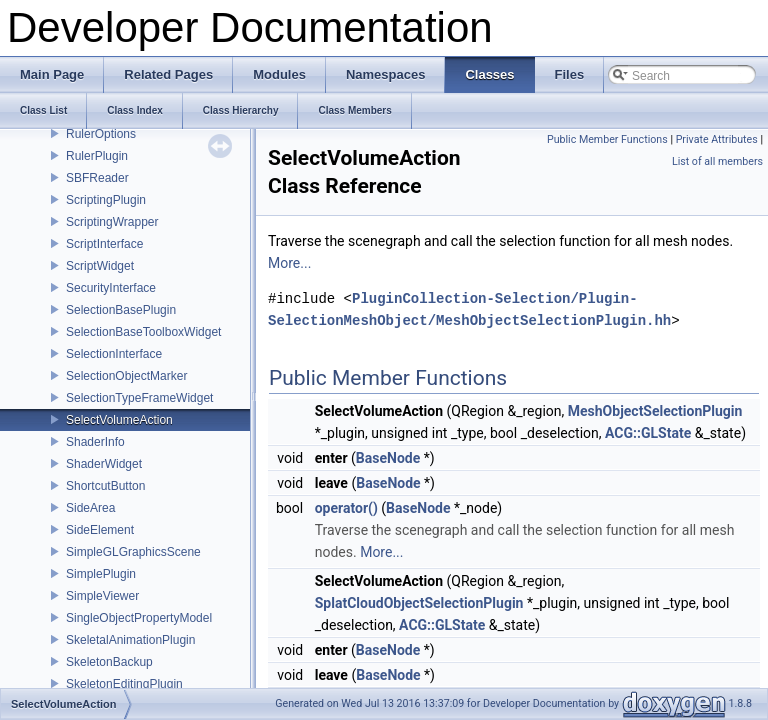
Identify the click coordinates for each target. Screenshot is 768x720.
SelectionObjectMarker (126, 376)
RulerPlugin (97, 156)
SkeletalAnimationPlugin (130, 640)
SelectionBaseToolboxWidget (143, 332)
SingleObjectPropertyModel (139, 618)
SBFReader (97, 178)
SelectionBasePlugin (121, 310)
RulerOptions (101, 134)
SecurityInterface (111, 288)
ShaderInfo (95, 442)
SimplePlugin (101, 574)
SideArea (90, 508)
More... (289, 263)
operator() (346, 508)
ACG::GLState (648, 433)
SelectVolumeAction (119, 420)
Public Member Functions (607, 139)
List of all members (717, 161)
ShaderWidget (104, 464)
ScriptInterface (104, 244)
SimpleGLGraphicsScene (133, 552)
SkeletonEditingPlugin (124, 684)
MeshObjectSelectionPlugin (655, 411)
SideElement (100, 530)
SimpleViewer (102, 596)
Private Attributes (717, 139)
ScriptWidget (100, 266)
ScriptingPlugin (106, 200)
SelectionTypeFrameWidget (139, 398)
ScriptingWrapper (112, 222)
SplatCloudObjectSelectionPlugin (419, 603)
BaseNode (388, 458)
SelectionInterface (114, 354)
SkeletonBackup (109, 662)
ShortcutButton (105, 486)
